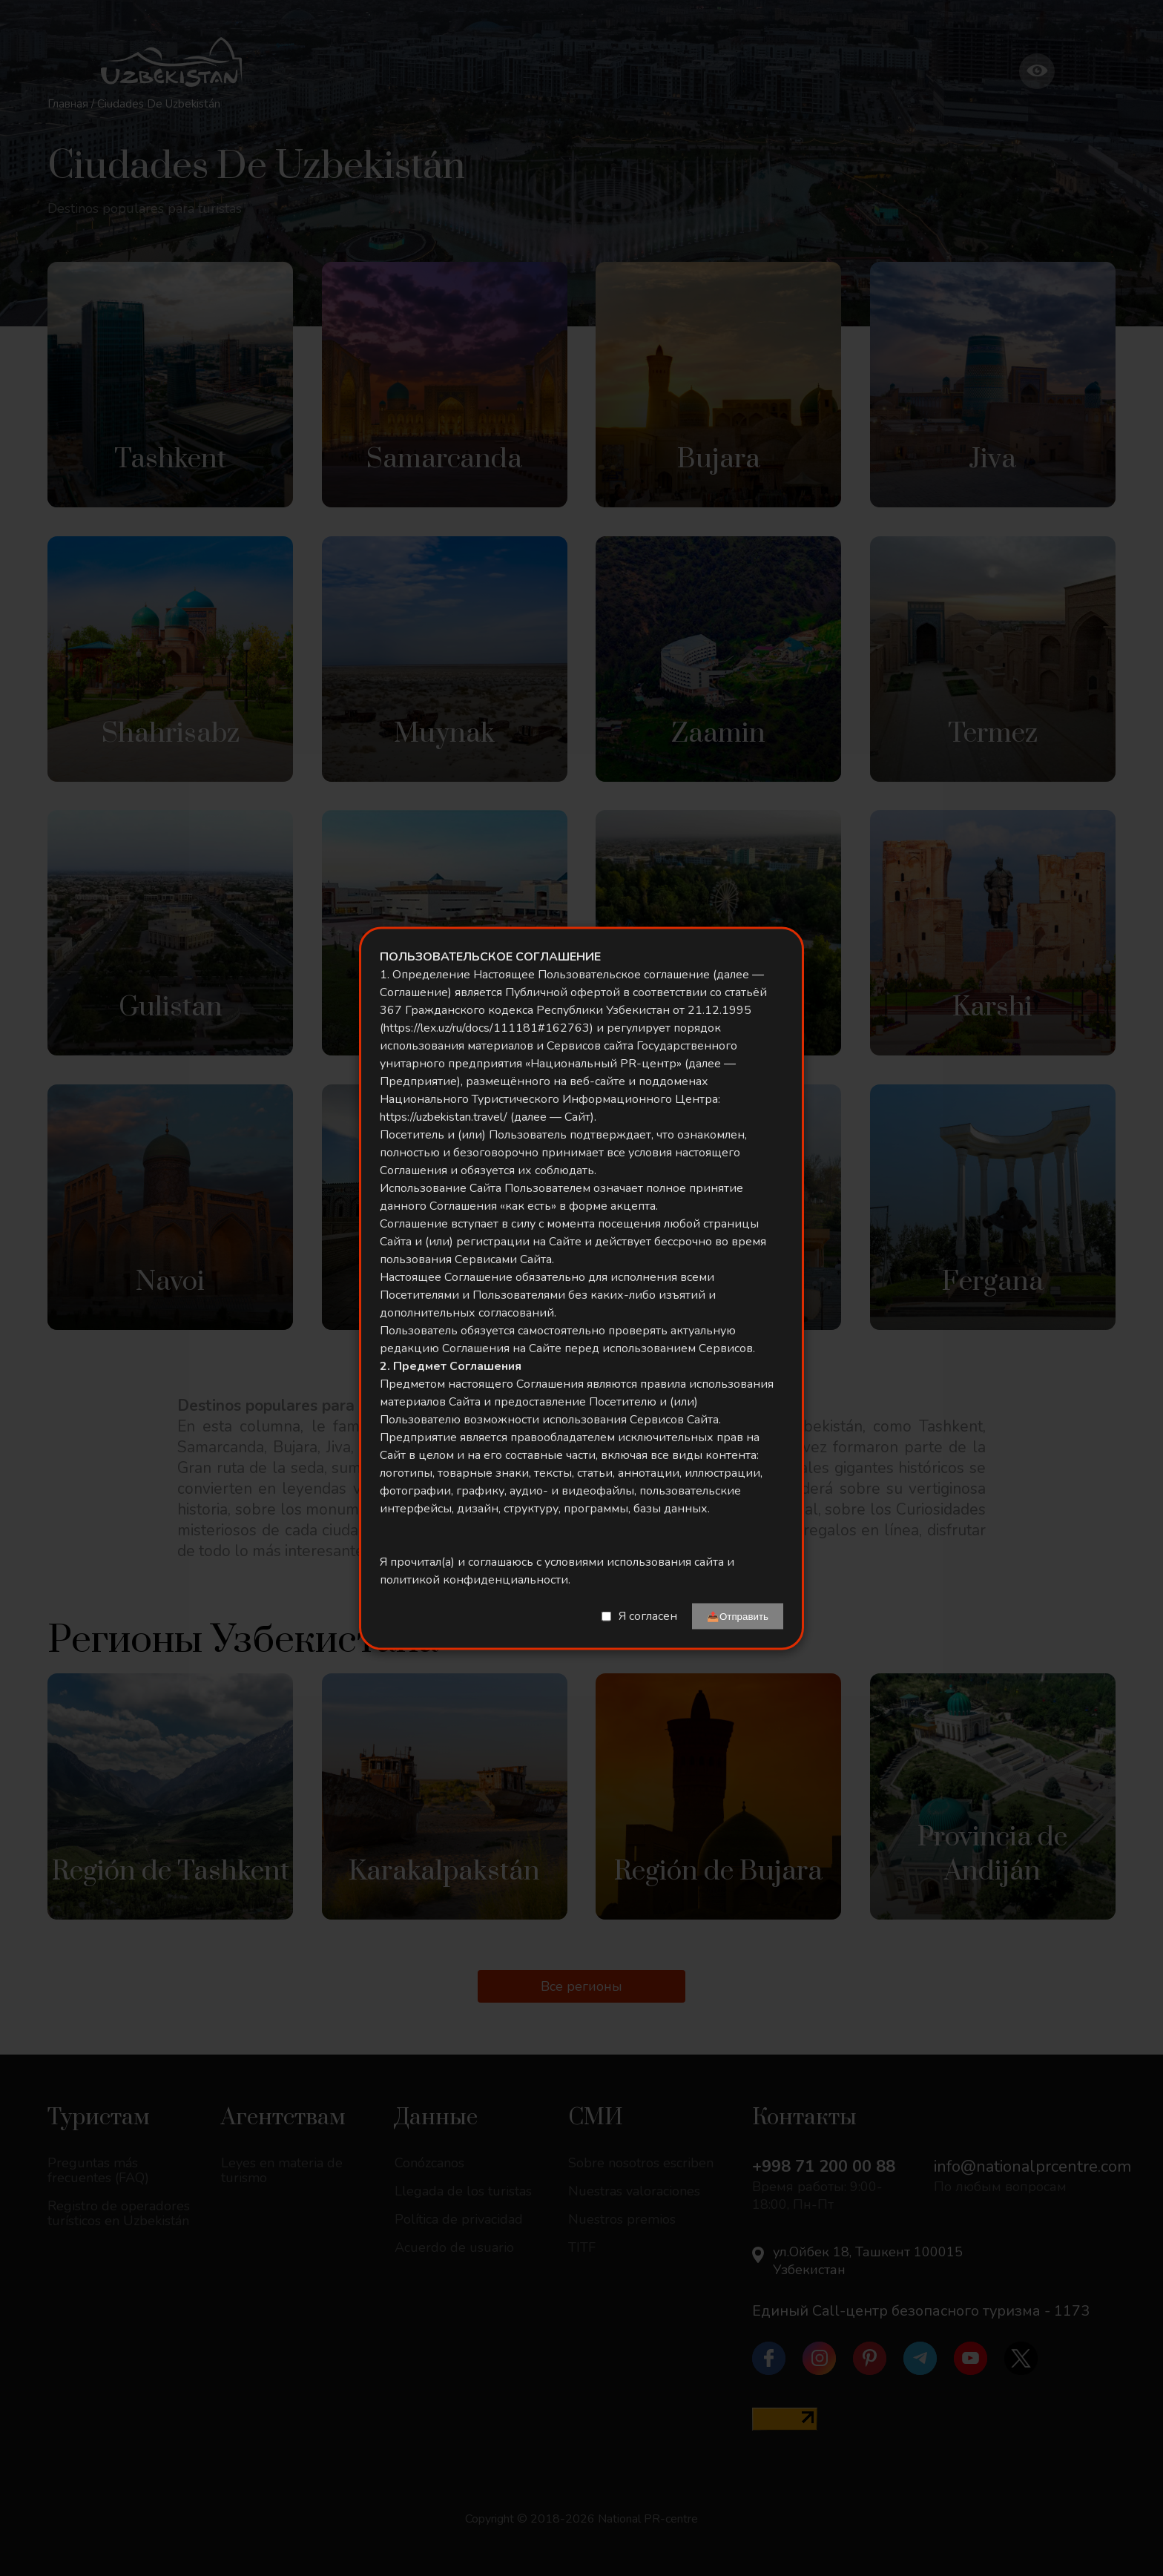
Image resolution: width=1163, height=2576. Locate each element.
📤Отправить (737, 1615)
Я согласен (648, 1616)
